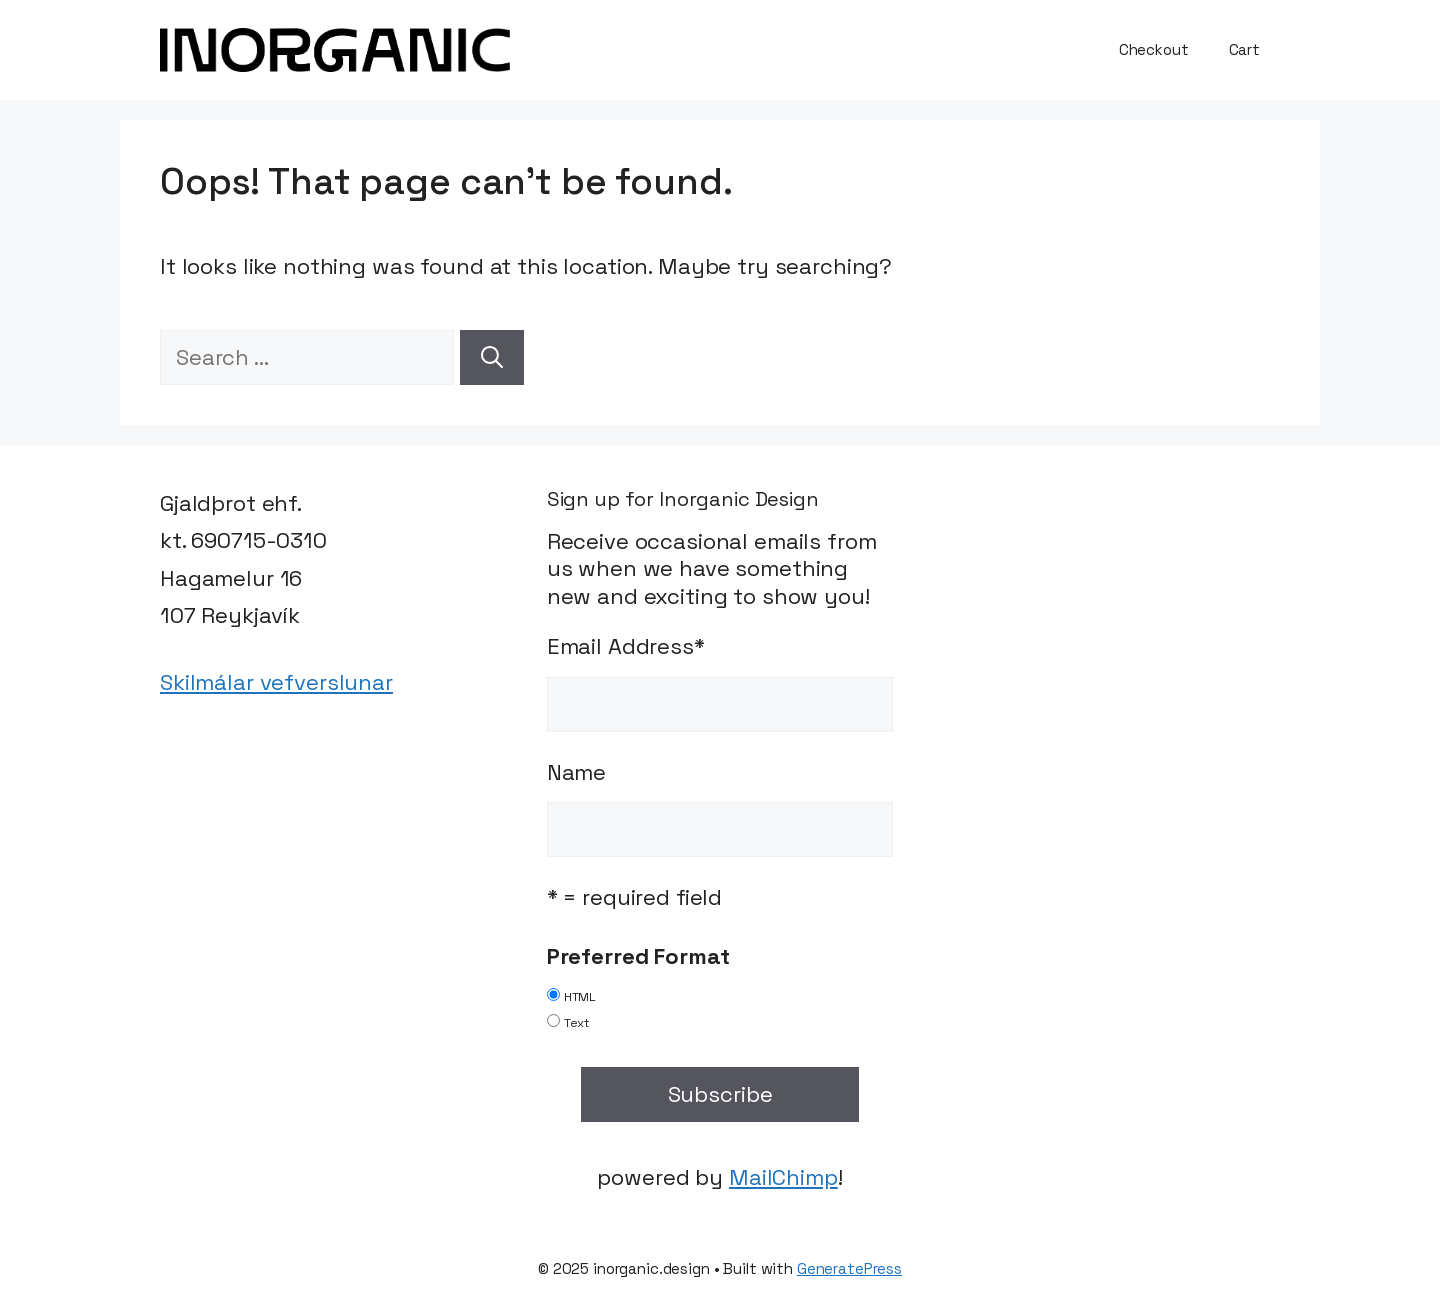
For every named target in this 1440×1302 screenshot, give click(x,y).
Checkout (1154, 49)
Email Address (626, 646)
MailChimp (783, 1177)
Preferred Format (638, 956)
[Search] (492, 357)
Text (576, 1023)
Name (576, 772)
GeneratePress (849, 1268)
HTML (580, 997)
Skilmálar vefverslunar (276, 682)
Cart (1244, 49)
